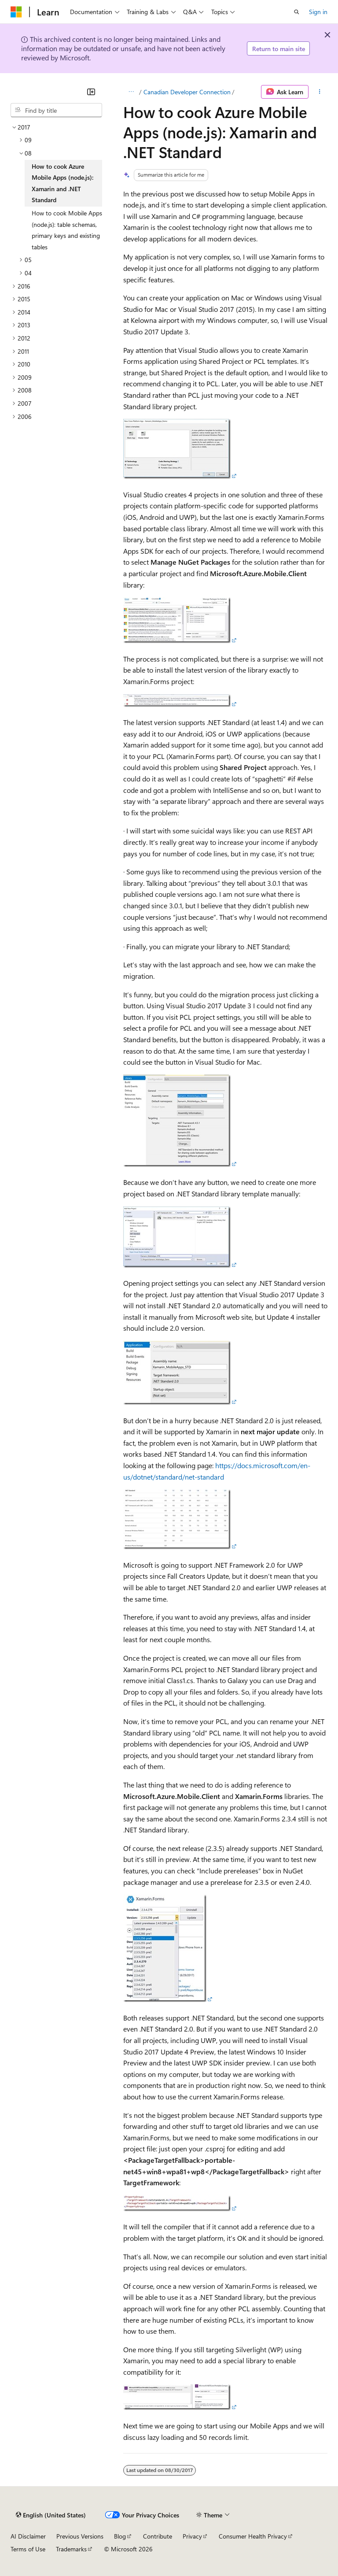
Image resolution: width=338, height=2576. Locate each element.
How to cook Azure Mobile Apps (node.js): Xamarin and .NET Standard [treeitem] (62, 183)
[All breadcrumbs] (131, 92)
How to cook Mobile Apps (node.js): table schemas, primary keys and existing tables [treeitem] (67, 230)
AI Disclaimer (28, 2536)
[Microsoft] (16, 12)
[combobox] (56, 110)
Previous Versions (79, 2536)
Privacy (192, 2536)
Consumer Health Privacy (253, 2536)
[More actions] (319, 92)
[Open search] (296, 12)
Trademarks (71, 2549)
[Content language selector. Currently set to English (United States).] (51, 2515)
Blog (120, 2536)
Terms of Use (28, 2549)
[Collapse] (91, 92)
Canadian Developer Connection (187, 92)
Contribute (157, 2536)
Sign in (318, 11)
